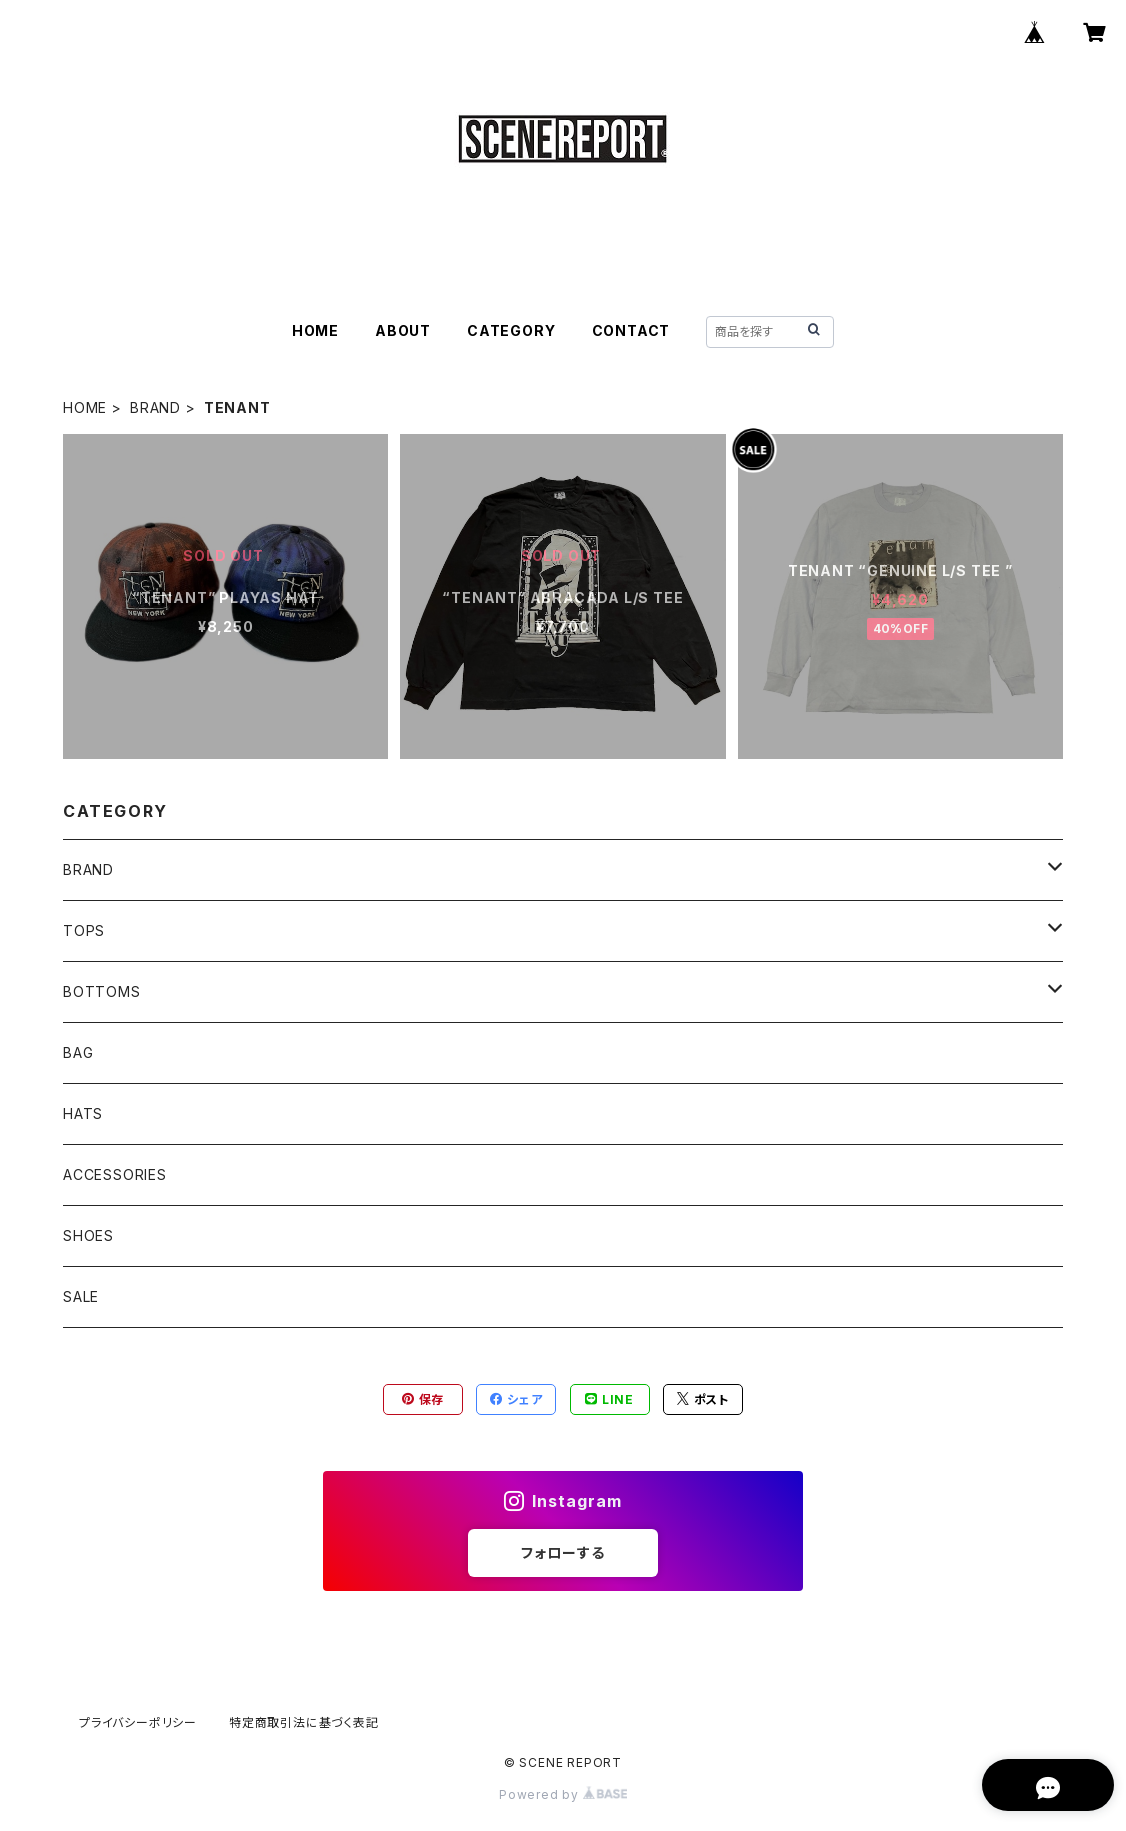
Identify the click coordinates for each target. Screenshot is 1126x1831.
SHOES (88, 1235)
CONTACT (631, 330)
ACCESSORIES (115, 1174)
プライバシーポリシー (138, 1722)
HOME (315, 330)
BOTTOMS (102, 991)
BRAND (155, 407)
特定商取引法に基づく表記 (304, 1722)
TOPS (84, 930)
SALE (81, 1296)
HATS (83, 1113)
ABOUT (403, 330)
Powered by (563, 1794)
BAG (78, 1052)
